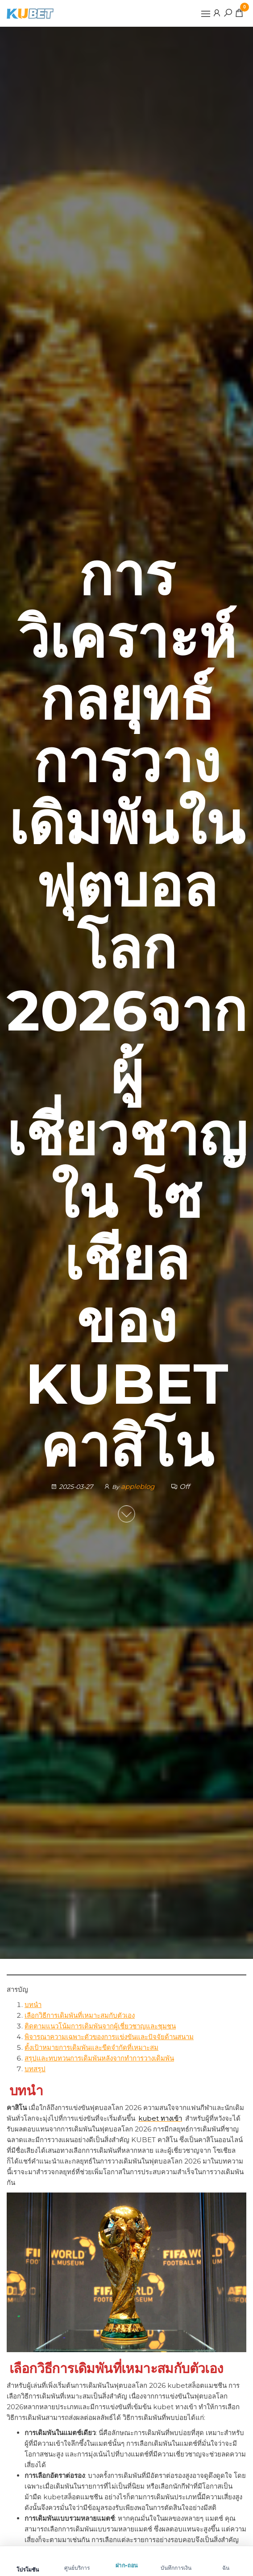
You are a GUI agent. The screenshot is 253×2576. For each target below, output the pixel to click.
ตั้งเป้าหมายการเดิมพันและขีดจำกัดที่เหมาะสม (91, 2047)
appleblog (138, 1487)
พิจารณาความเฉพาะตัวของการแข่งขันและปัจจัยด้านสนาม (109, 2036)
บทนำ (33, 2004)
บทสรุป (35, 2069)
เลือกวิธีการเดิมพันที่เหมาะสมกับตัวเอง (80, 2015)
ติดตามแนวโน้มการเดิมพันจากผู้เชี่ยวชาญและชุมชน (100, 2026)
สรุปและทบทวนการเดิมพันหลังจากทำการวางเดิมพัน (99, 2058)
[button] (205, 13)
